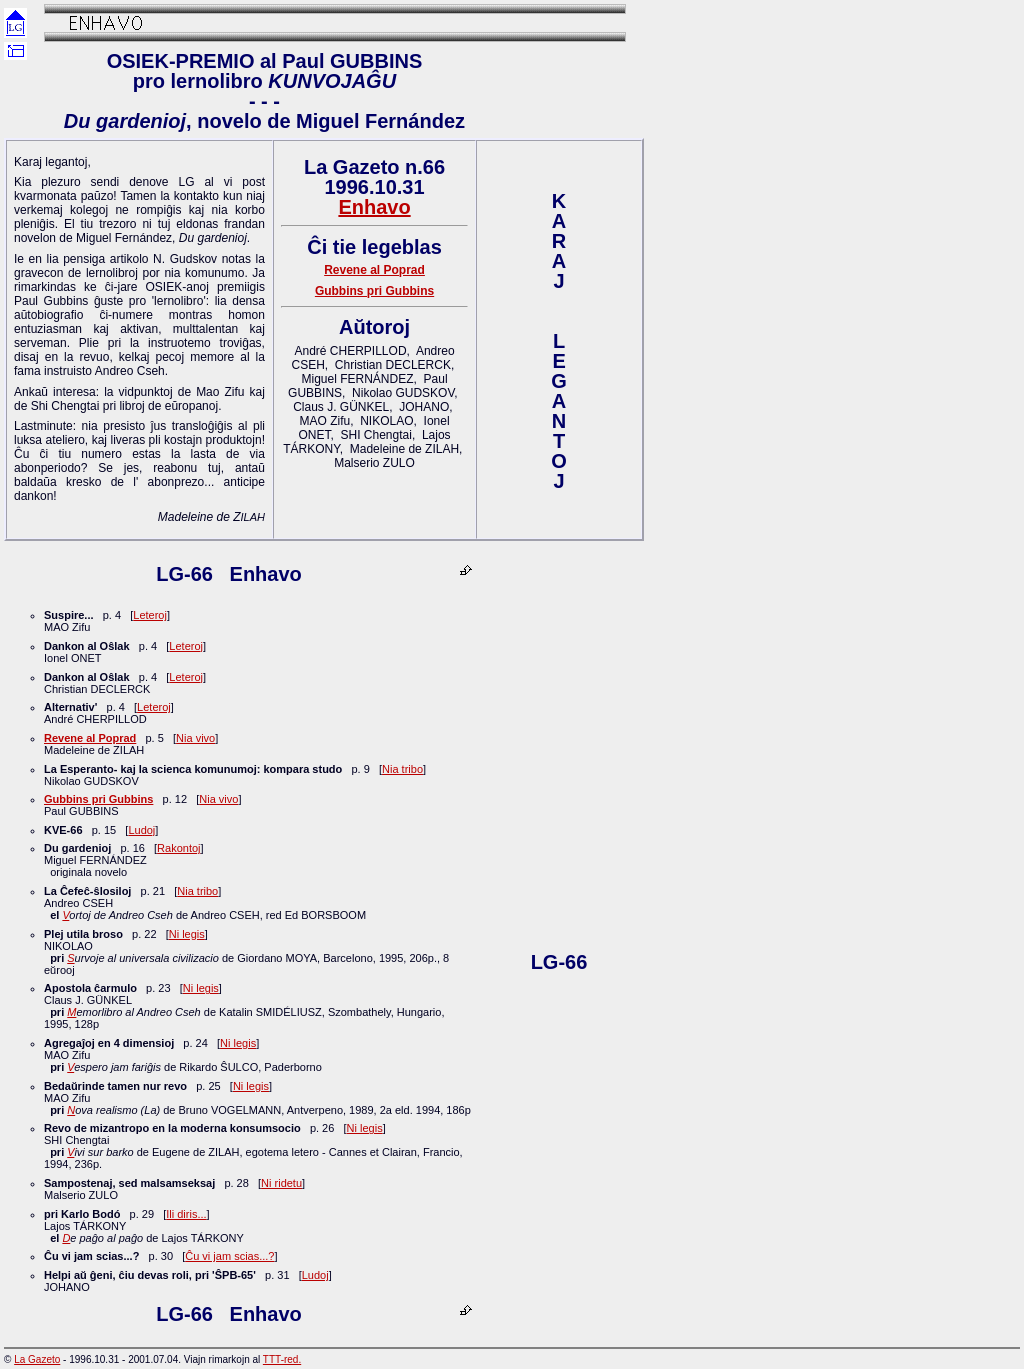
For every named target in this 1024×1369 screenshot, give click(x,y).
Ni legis (187, 934)
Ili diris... (186, 1214)
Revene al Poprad (374, 270)
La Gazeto (37, 1359)
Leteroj (150, 615)
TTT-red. (282, 1359)
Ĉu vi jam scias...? (229, 1256)
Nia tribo (402, 769)
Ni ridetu (281, 1183)
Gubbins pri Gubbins (374, 291)
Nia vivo (195, 738)
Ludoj (141, 830)
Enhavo (374, 207)
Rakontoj (178, 848)
